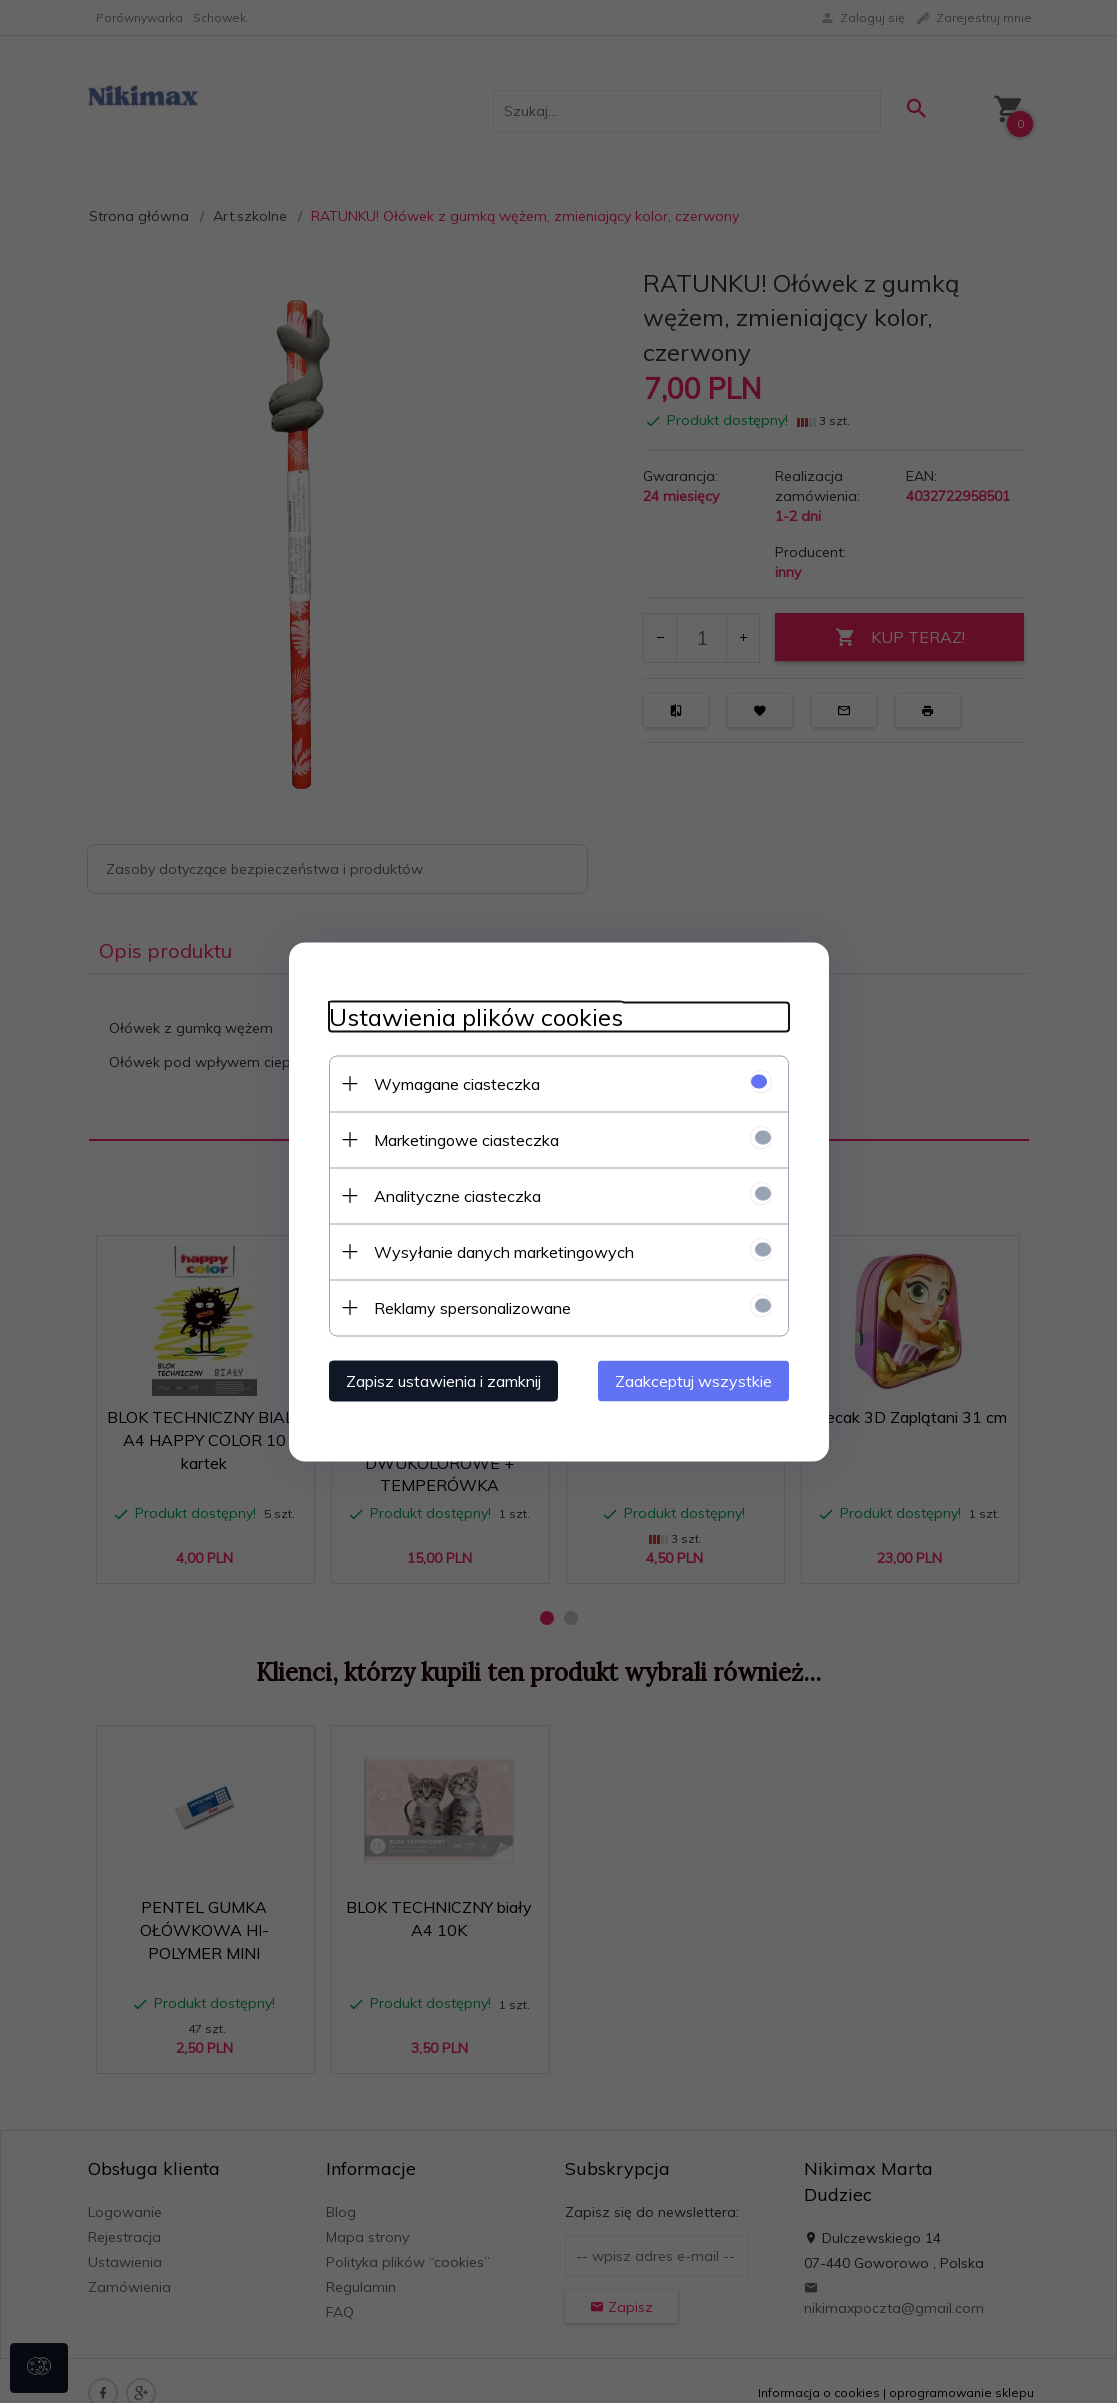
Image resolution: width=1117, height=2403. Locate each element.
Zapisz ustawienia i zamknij (443, 1380)
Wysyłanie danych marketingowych (504, 1251)
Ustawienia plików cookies (476, 1016)
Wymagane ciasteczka (457, 1083)
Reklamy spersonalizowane (472, 1307)
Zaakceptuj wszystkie (693, 1380)
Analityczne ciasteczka (457, 1195)
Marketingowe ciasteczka (466, 1139)
